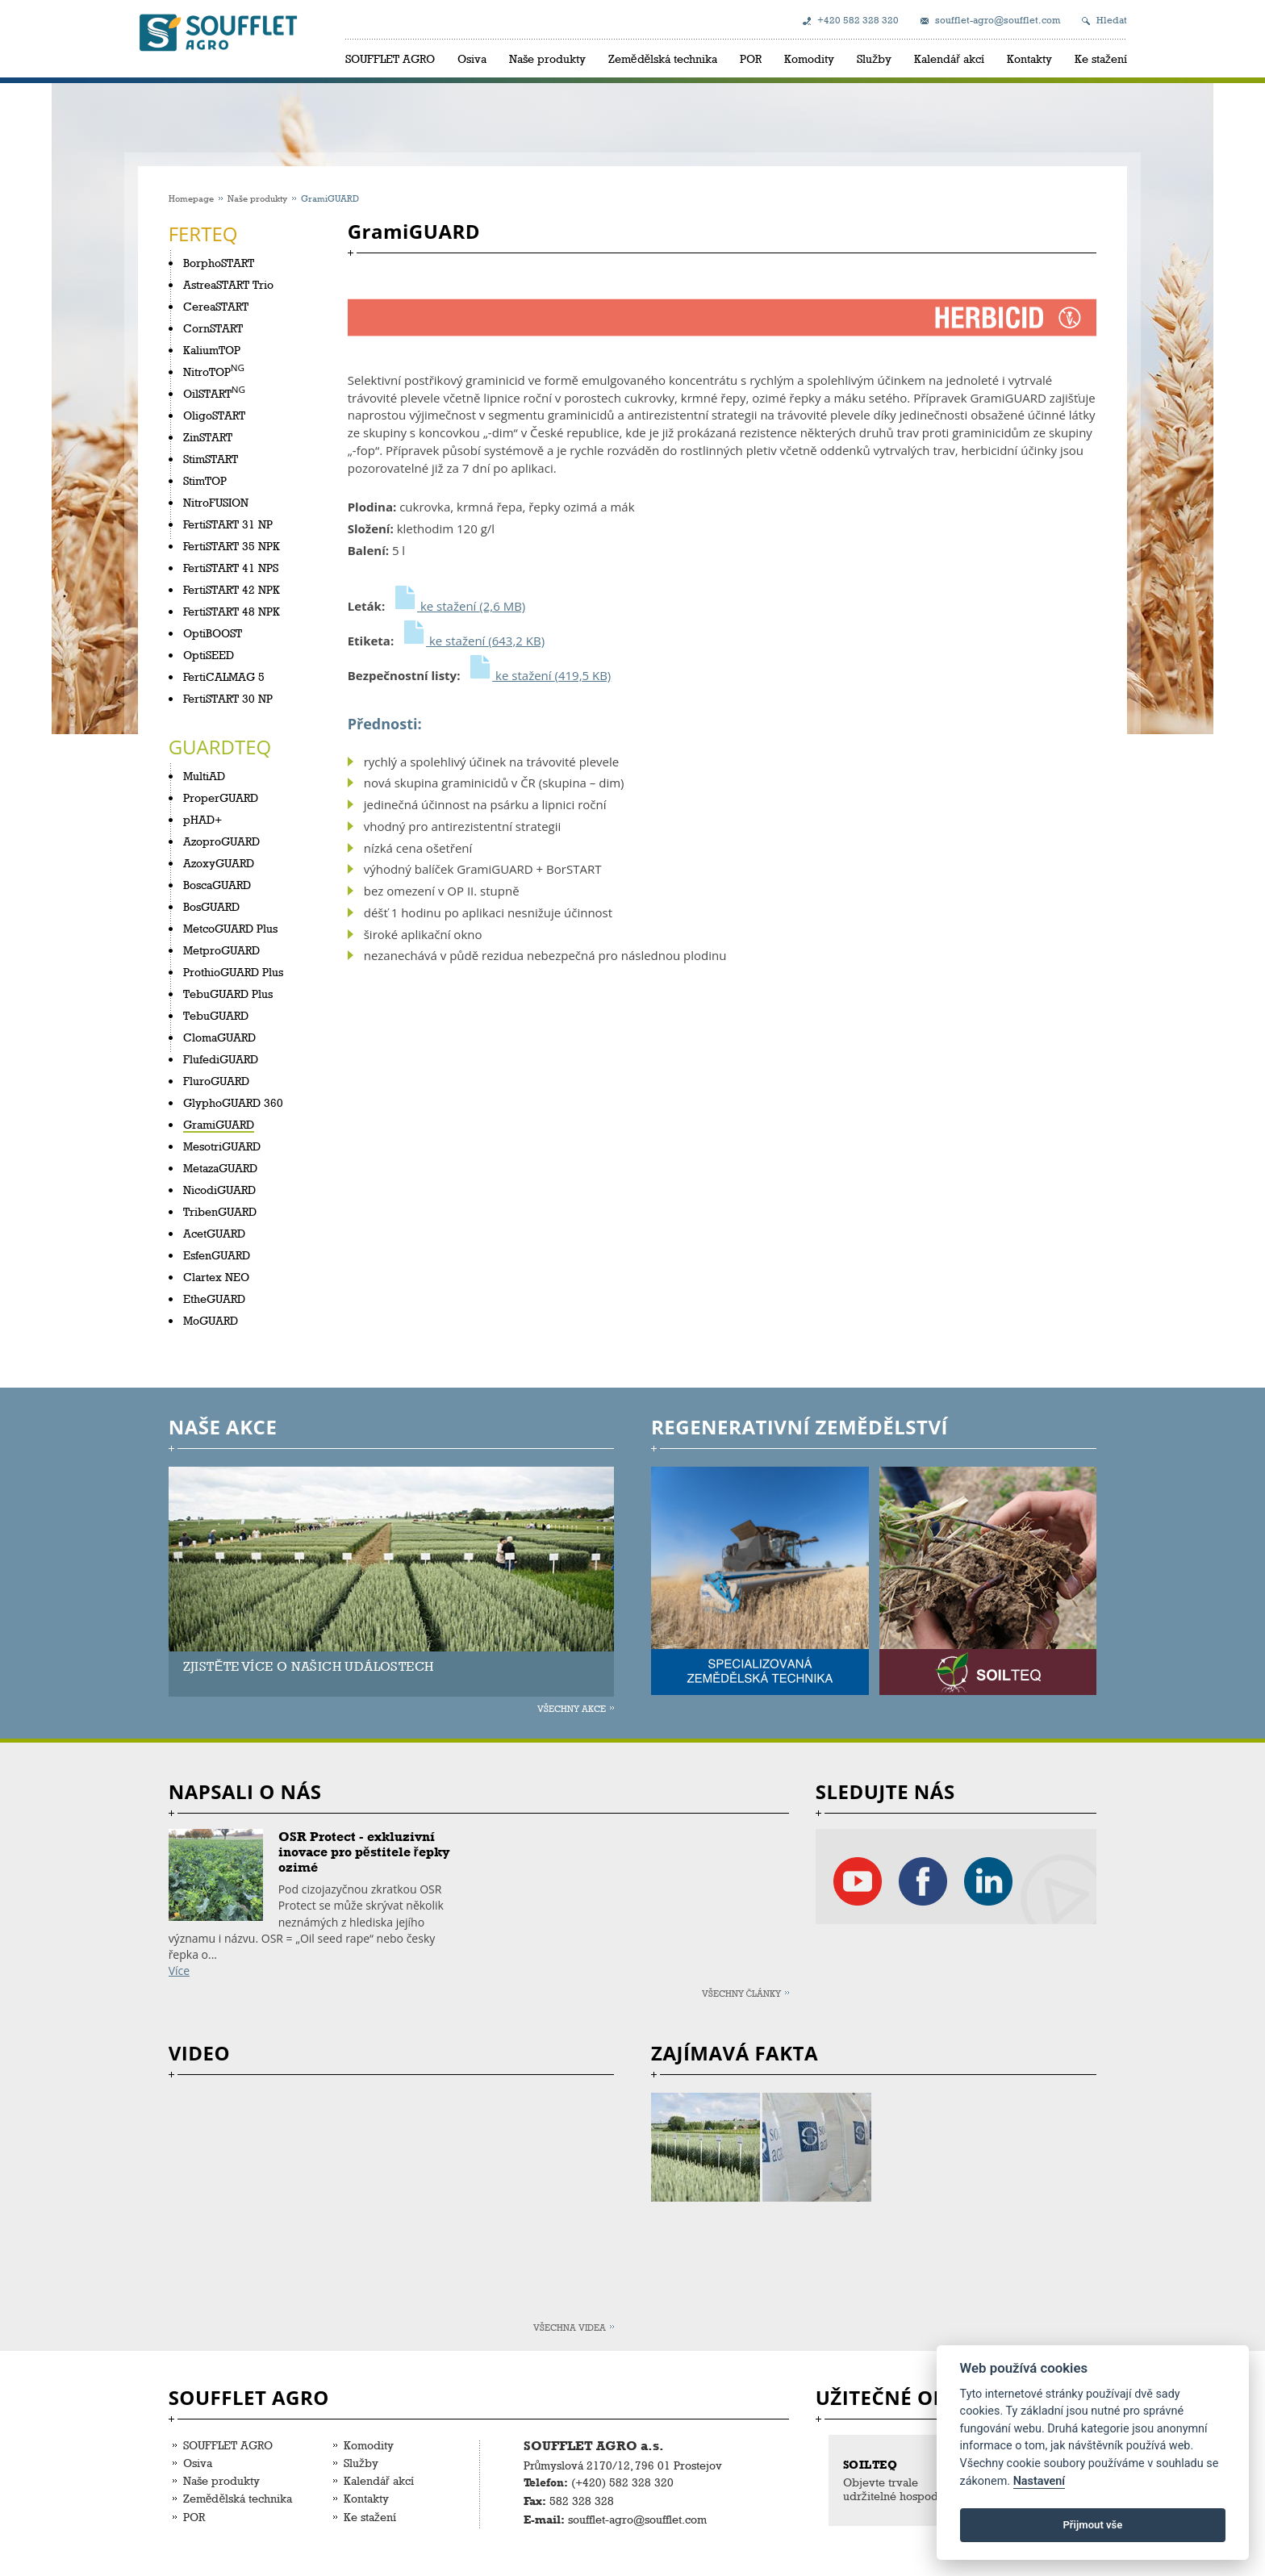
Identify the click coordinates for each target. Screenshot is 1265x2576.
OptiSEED (208, 655)
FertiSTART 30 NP (228, 698)
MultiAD (204, 776)
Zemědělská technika (663, 58)
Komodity (809, 58)
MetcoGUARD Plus (230, 928)
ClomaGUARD (219, 1037)
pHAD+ (202, 819)
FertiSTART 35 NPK (231, 546)
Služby (874, 58)
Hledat (1111, 20)
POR (751, 58)
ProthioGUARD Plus (233, 972)
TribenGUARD (220, 1211)
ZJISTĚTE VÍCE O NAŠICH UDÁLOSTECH (308, 1666)
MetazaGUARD (220, 1168)
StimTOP (205, 480)
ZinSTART (207, 437)
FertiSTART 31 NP (228, 524)
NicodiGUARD (219, 1189)
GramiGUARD (218, 1124)
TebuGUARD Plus (228, 993)
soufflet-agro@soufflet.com (997, 20)
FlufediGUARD (220, 1059)
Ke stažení (1101, 58)
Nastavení (1039, 2481)
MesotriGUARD (222, 1146)
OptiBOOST (212, 633)
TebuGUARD (215, 1015)
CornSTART (213, 328)
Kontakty (1029, 58)
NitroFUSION (215, 502)
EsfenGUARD (216, 1255)
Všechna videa (569, 2327)
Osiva (471, 58)
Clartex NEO (216, 1277)
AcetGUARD (214, 1233)
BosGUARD (211, 906)
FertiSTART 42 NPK (231, 589)
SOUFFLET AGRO (390, 58)
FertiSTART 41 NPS (230, 567)
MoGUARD (210, 1320)
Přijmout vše (1092, 2525)
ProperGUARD (220, 797)
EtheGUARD (214, 1298)
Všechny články (742, 1993)
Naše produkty (547, 58)
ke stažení (458, 606)
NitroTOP (207, 371)
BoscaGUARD (217, 884)
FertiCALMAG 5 (224, 676)
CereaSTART (215, 306)
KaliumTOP (211, 350)
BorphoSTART (218, 262)
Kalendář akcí (949, 58)
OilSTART (207, 393)
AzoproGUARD (221, 841)
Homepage (191, 198)
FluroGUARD (216, 1081)
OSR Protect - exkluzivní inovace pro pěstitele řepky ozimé (364, 1852)
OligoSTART (214, 415)
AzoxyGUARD (218, 863)
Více (179, 1970)
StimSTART (210, 459)
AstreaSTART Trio (228, 284)
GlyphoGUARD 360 (233, 1102)
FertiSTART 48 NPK (231, 611)
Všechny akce (571, 1708)
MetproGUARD (221, 950)
